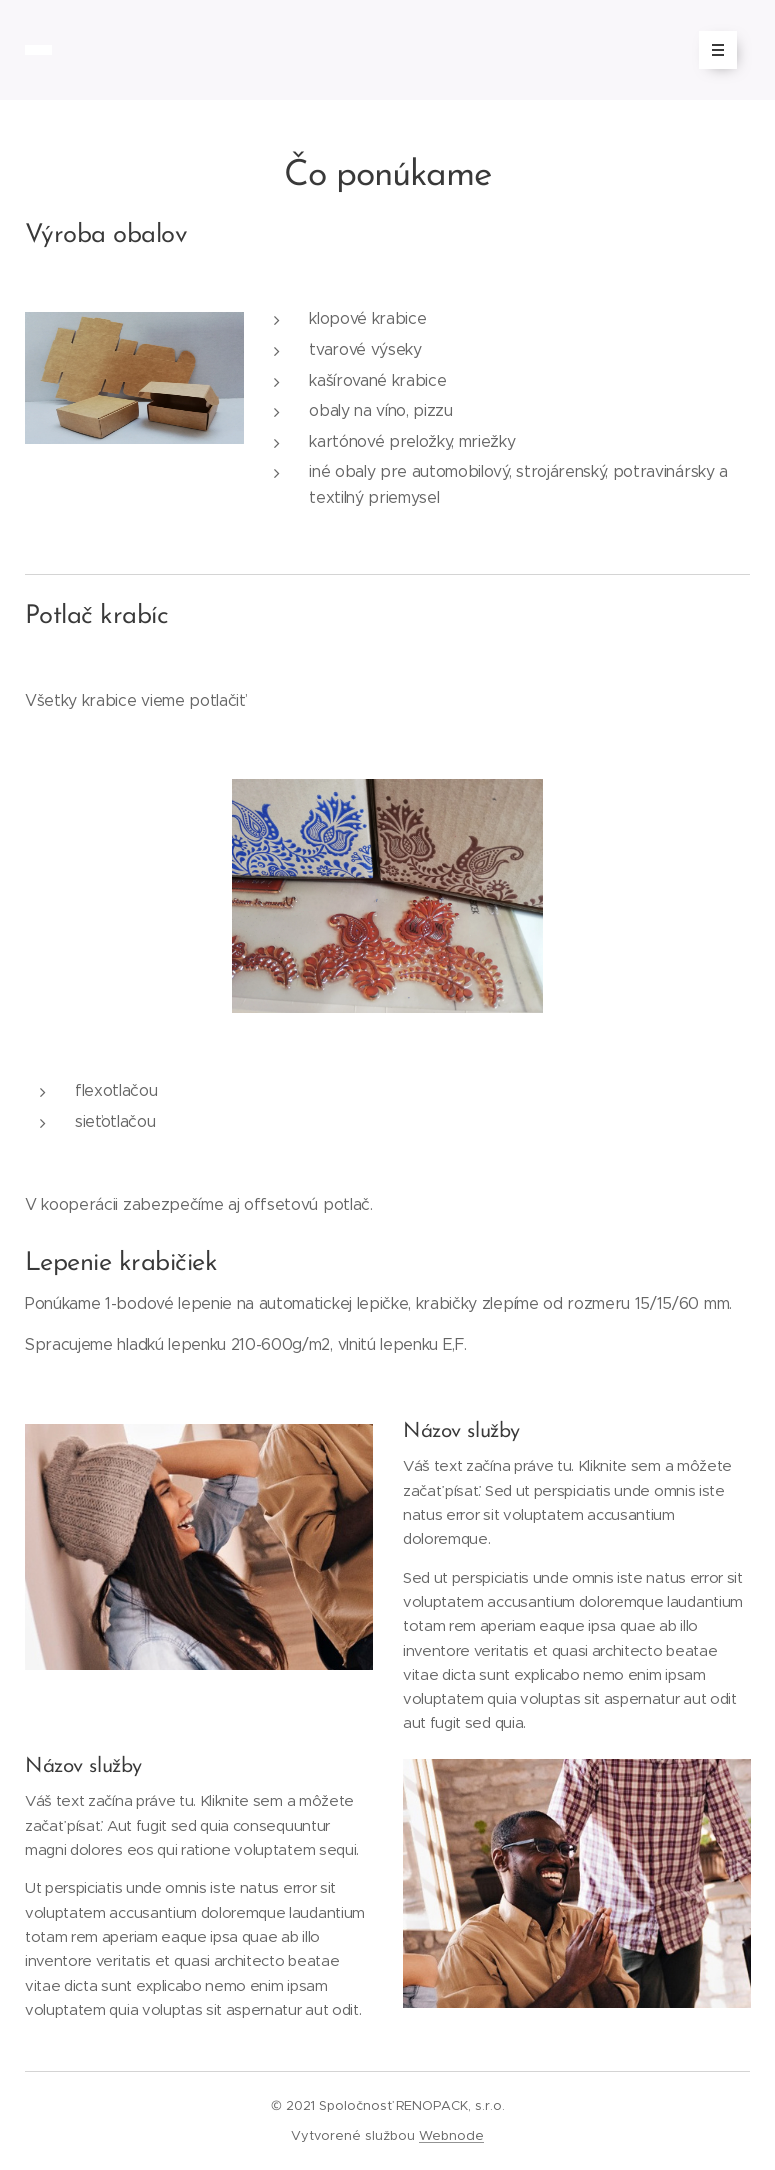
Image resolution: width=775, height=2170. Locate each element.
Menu (711, 50)
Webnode (451, 2135)
